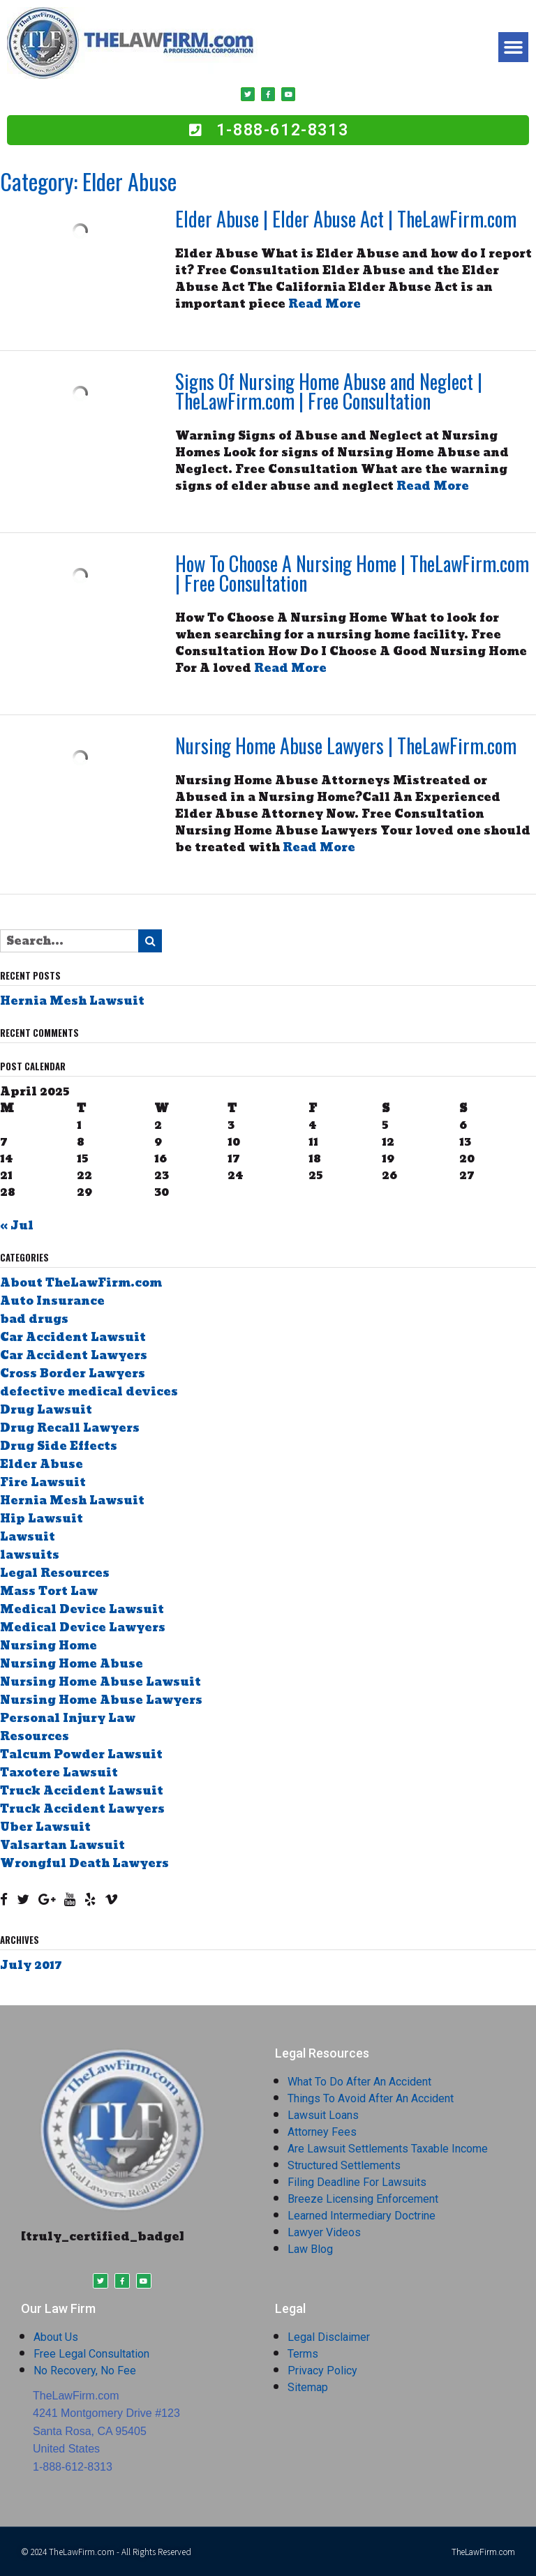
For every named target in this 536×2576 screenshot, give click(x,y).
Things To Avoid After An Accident (371, 2098)
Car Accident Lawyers (73, 1355)
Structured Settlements (344, 2165)
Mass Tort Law (49, 1591)
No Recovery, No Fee (85, 2370)
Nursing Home (48, 1645)
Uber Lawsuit (45, 1827)
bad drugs (34, 1319)
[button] (513, 47)
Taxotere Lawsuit (59, 1772)
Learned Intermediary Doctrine (362, 2215)
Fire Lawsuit (43, 1482)
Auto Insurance (52, 1301)
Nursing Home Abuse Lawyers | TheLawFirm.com (345, 745)
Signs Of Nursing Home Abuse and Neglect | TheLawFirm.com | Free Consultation (328, 391)
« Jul (17, 1225)
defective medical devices (89, 1391)
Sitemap (308, 2387)
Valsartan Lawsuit (62, 1845)
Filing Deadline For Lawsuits (357, 2182)
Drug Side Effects (58, 1446)
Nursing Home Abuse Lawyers (101, 1700)
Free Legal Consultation (91, 2353)
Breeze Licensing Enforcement (363, 2199)
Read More (324, 304)
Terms (303, 2353)
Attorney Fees (322, 2132)
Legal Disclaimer (329, 2337)
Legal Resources (55, 1573)
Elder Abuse (41, 1464)
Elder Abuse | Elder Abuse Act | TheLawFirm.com (345, 218)
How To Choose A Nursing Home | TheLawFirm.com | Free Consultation (352, 573)
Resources (34, 1736)
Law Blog (310, 2249)
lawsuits (29, 1555)
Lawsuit (27, 1537)
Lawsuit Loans (323, 2115)
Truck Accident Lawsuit (81, 1791)
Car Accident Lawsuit (73, 1337)
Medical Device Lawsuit (82, 1609)
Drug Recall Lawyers (70, 1428)
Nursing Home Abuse (71, 1664)
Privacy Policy (322, 2370)
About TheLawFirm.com (81, 1283)
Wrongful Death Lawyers (84, 1863)
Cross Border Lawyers (72, 1373)
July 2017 (31, 1965)
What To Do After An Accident (359, 2081)
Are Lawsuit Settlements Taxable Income (388, 2148)
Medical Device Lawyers (82, 1627)
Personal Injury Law (67, 1718)
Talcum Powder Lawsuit (81, 1754)
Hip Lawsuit (41, 1518)
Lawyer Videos (324, 2232)
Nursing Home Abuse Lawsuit (100, 1682)
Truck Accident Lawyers (82, 1809)
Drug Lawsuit (46, 1410)
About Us (56, 2337)
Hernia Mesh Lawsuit (72, 1001)
